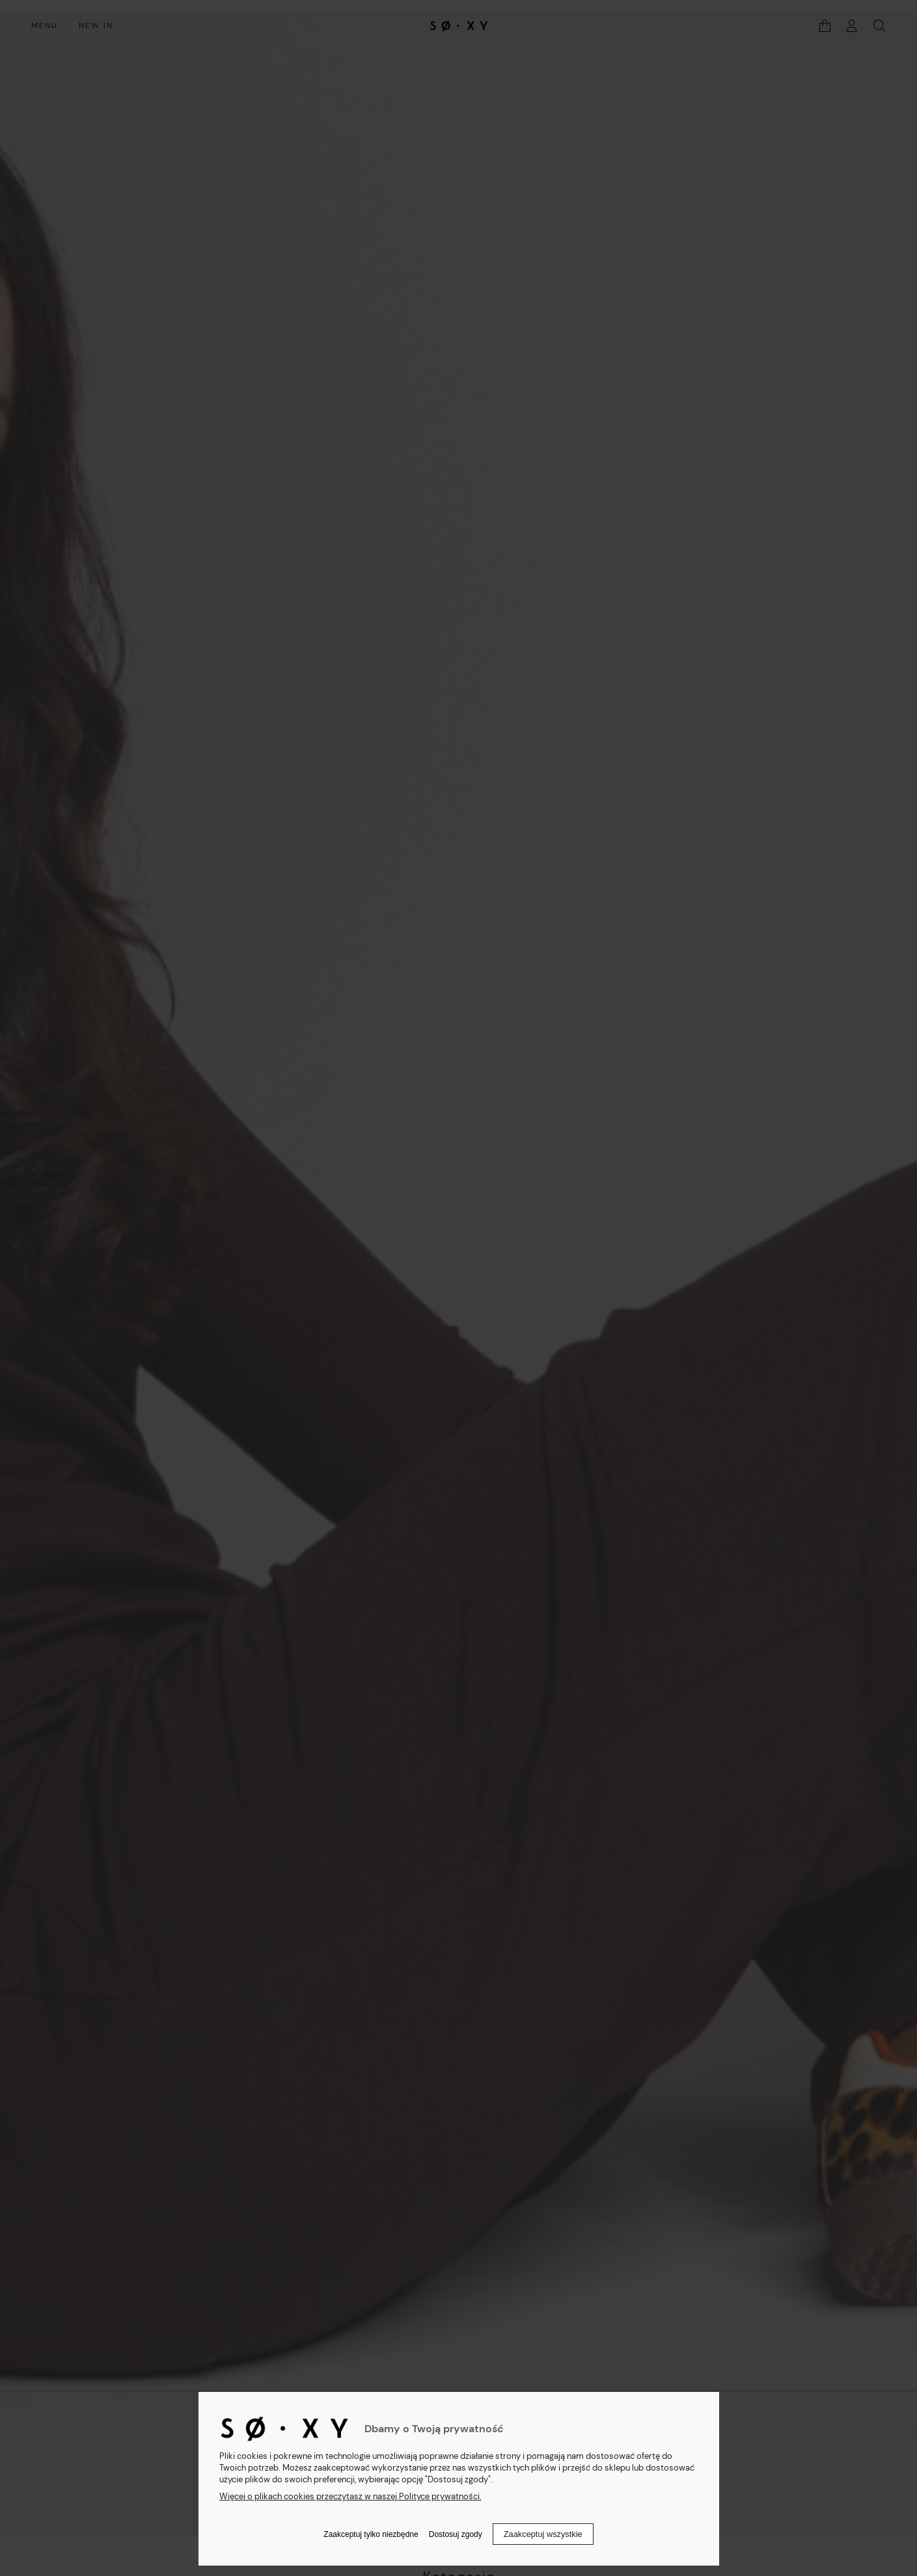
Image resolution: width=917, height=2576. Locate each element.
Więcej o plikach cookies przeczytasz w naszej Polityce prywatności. (350, 2496)
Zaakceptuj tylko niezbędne (370, 2534)
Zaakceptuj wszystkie (543, 2534)
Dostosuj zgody (455, 2534)
